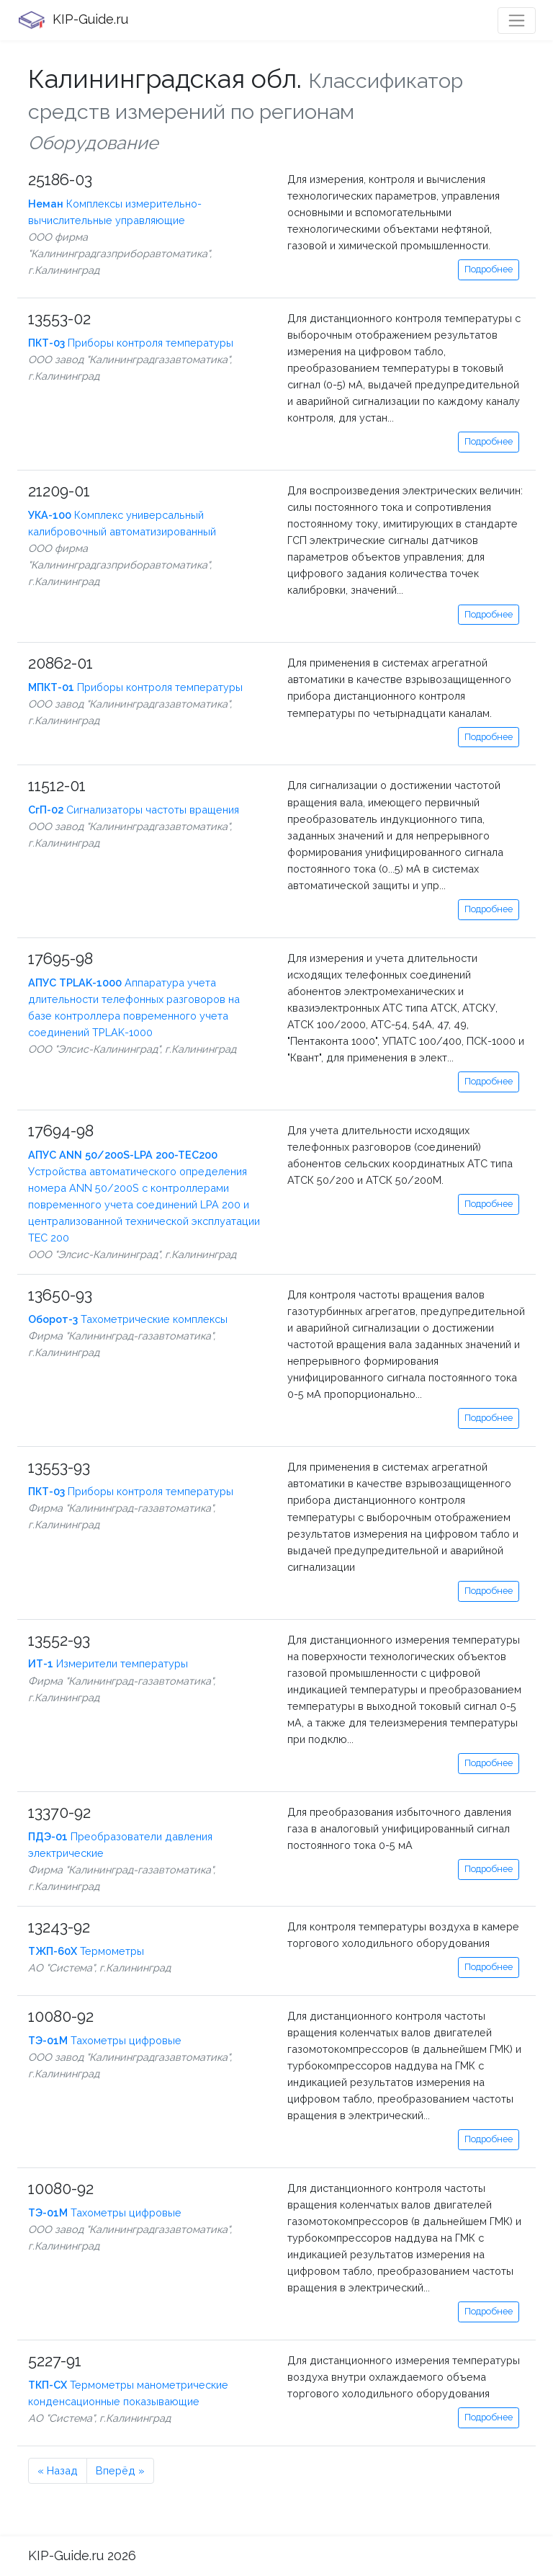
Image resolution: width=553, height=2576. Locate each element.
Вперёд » (120, 2470)
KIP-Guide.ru (72, 20)
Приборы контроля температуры (130, 343)
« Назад (57, 2470)
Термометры (86, 1951)
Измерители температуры (108, 1663)
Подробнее (488, 269)
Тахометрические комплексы (128, 1319)
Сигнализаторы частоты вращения (133, 809)
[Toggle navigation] (517, 20)
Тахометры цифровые (104, 2040)
